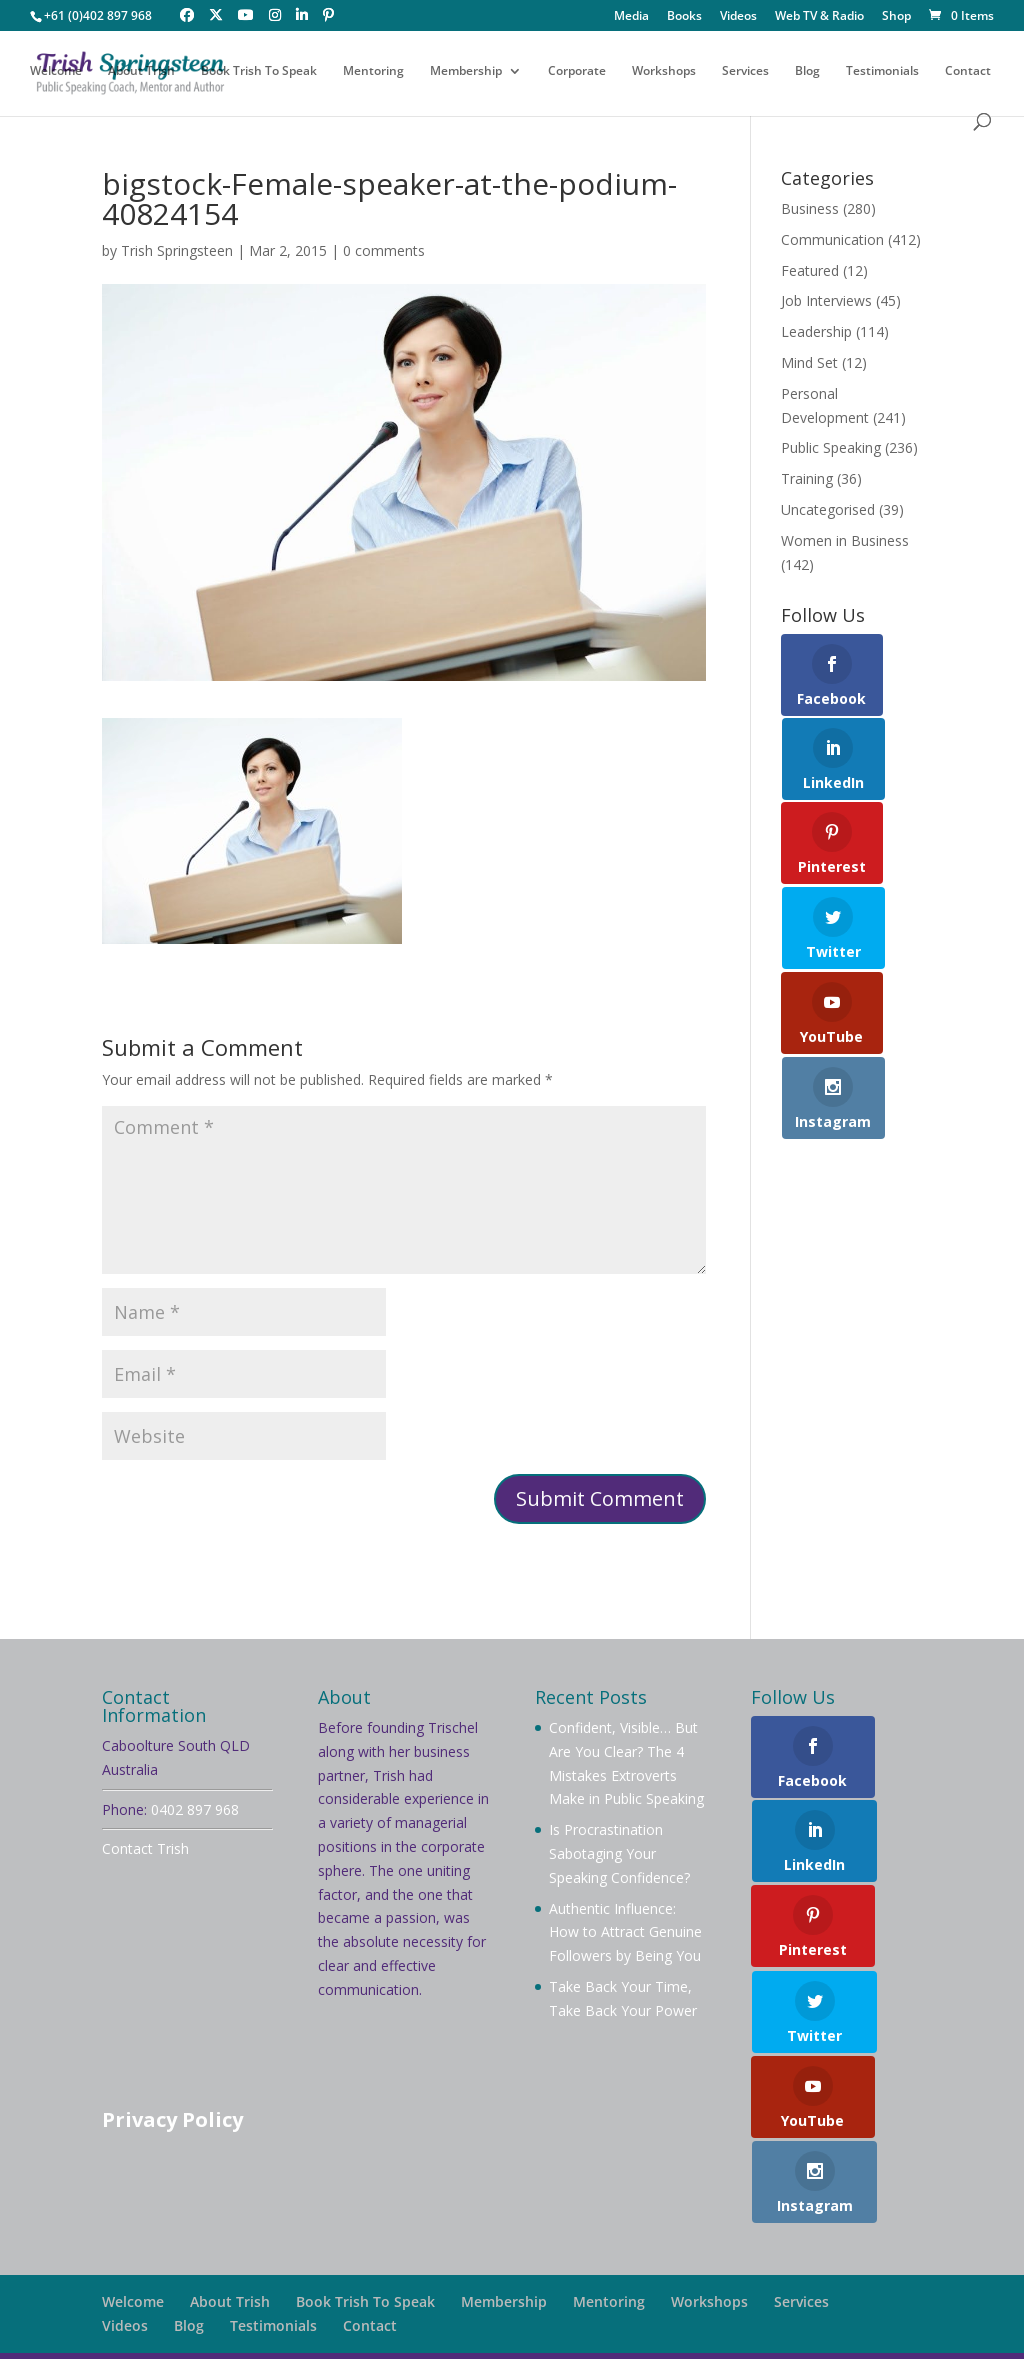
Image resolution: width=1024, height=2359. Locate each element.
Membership (466, 72)
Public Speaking (831, 447)
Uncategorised (828, 509)
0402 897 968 (195, 1809)
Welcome (56, 72)
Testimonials (882, 72)
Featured (810, 270)
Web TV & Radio (819, 17)
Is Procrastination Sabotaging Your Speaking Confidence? (619, 1853)
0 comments (384, 250)
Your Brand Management (646, 2331)
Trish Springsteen (177, 250)
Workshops (664, 72)
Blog (807, 72)
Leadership (816, 331)
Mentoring (373, 72)
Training (807, 478)
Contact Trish (145, 1848)
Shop (896, 17)
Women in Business (845, 540)
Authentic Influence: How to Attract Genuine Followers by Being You (625, 1932)
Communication (832, 239)
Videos (738, 17)
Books (684, 17)
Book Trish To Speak (259, 72)
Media (631, 17)
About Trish (141, 72)
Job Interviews (826, 300)
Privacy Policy (172, 2119)
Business (810, 208)
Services (745, 72)
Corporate (577, 72)
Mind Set (809, 362)
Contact (968, 72)
